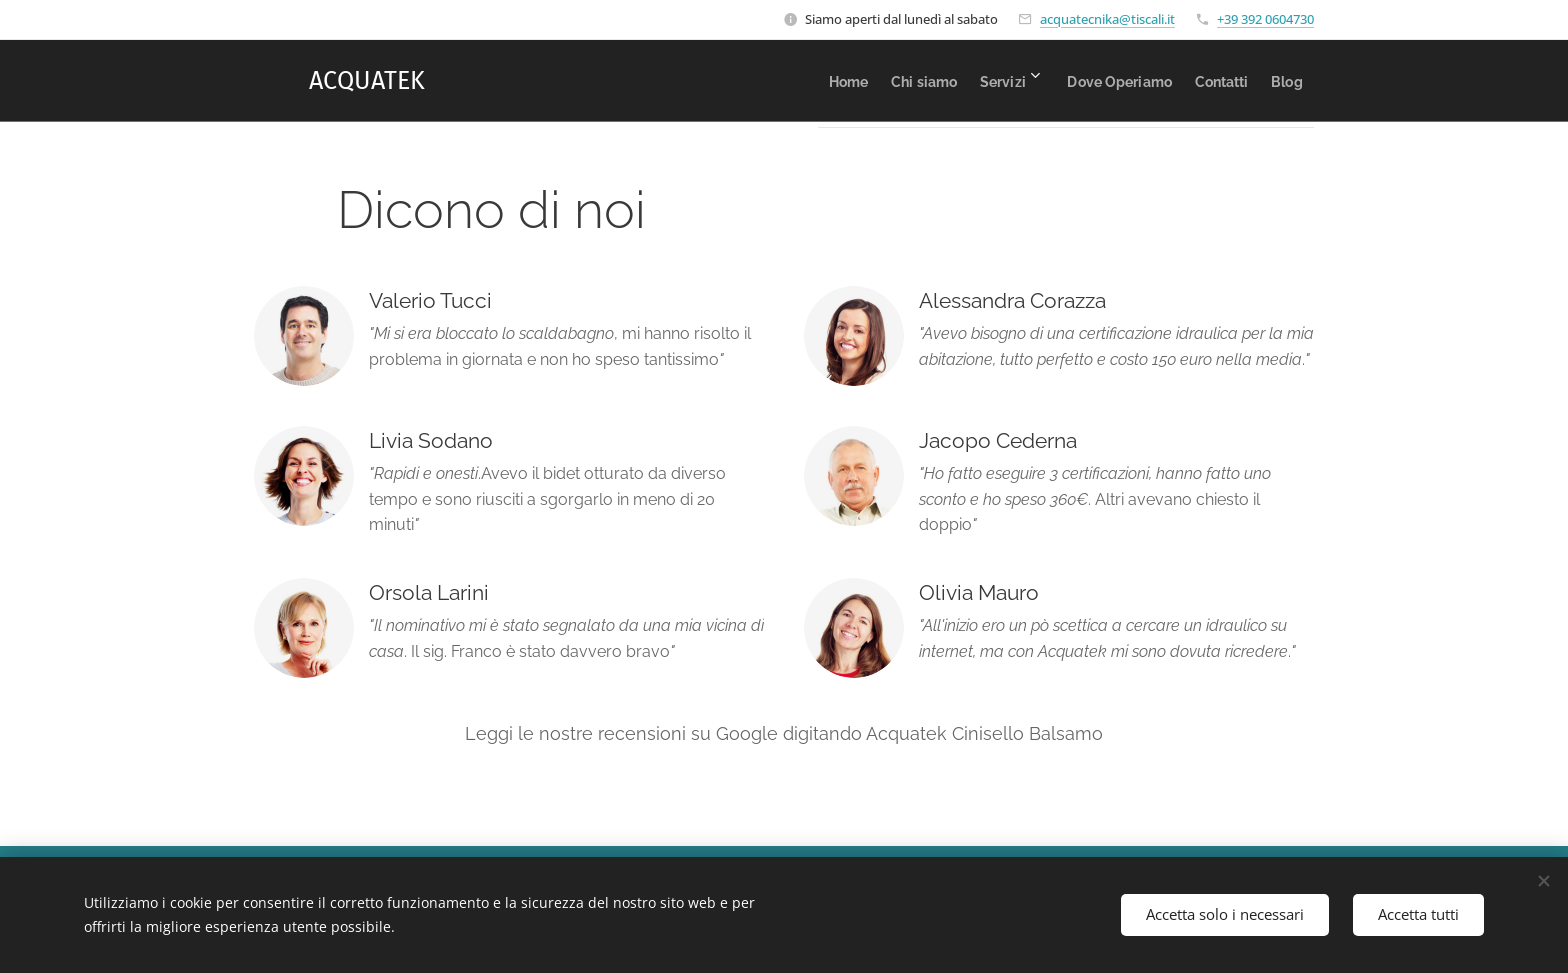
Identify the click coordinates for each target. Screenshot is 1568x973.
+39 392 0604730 (1265, 19)
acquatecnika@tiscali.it (1107, 19)
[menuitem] (755, 81)
